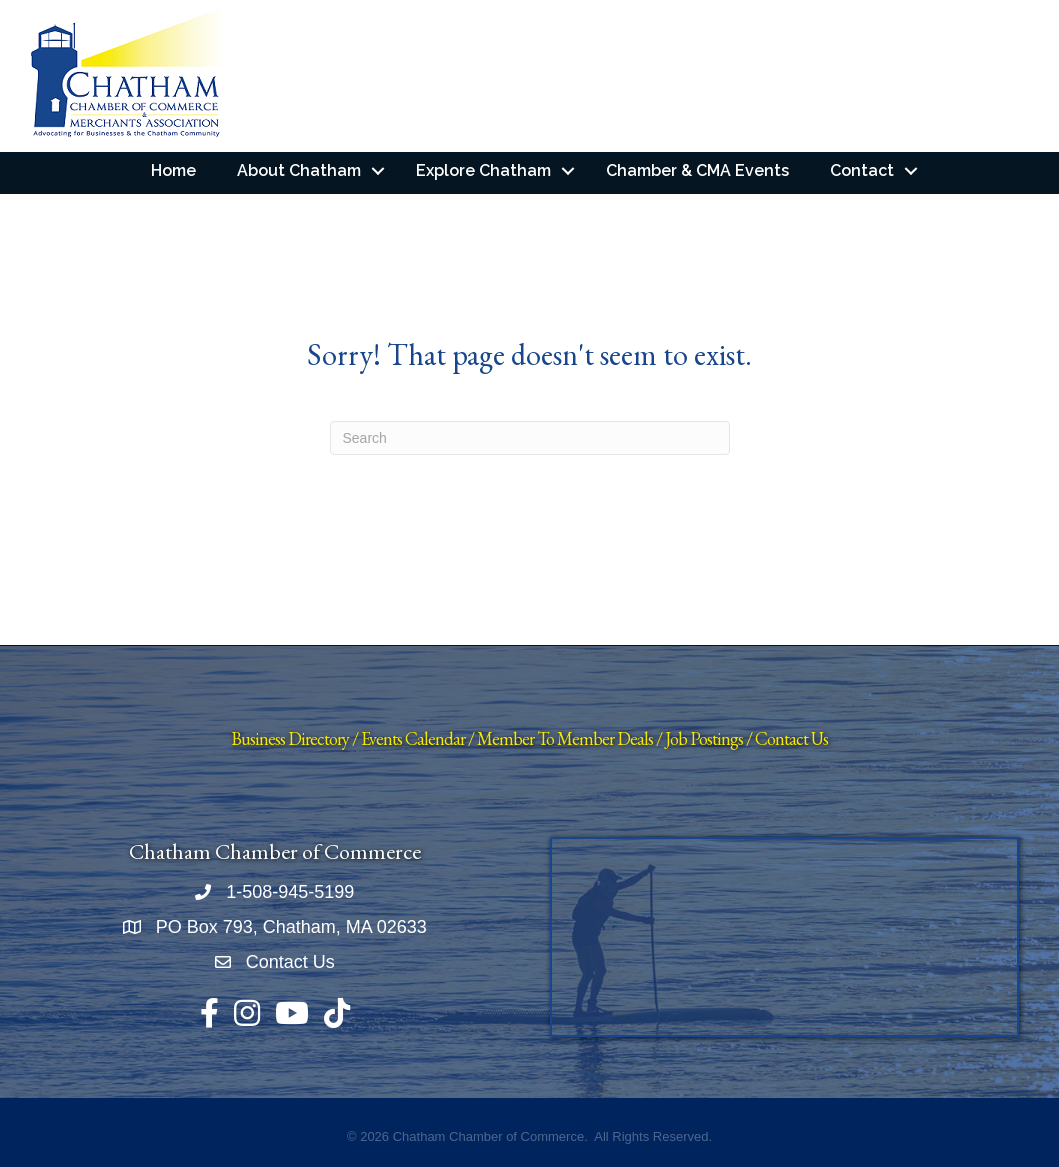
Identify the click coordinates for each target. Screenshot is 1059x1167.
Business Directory (290, 738)
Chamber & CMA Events (697, 170)
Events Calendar (413, 738)
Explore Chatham (483, 170)
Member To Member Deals (565, 738)
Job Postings (704, 738)
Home (173, 170)
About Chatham (299, 170)
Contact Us (791, 738)
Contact (862, 170)
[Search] (530, 438)
